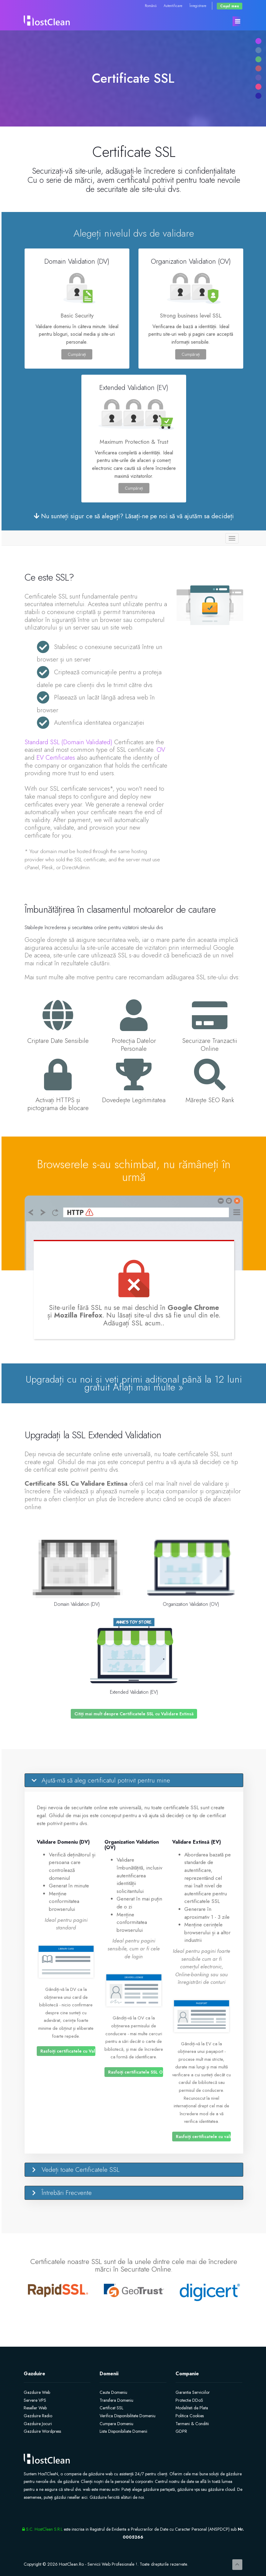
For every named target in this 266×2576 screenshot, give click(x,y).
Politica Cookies (190, 2416)
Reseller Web (35, 2408)
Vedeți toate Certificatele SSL (81, 2169)
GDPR (181, 2431)
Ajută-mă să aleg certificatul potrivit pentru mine (106, 1780)
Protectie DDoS (189, 2400)
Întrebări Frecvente (67, 2192)
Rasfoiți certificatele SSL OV (135, 2072)
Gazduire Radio (38, 2416)
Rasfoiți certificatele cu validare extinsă (203, 2136)
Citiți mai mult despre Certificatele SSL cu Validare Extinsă (133, 1714)
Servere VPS (35, 2400)
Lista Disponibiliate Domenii (123, 2431)
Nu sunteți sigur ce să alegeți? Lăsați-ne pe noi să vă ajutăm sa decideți (134, 516)
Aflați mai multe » (148, 1387)
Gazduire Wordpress (42, 2431)
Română (150, 5)
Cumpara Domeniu (116, 2424)
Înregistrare (197, 5)
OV (161, 749)
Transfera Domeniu (116, 2400)
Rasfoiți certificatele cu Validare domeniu (67, 2051)
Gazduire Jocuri (38, 2424)
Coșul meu (229, 6)
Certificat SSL (111, 2408)
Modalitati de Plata (192, 2408)
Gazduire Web (37, 2392)
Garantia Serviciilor (193, 2392)
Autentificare (173, 5)
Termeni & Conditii (192, 2424)
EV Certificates (55, 757)
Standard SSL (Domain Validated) (68, 742)
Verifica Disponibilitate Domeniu (127, 2416)
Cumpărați (77, 354)
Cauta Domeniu (113, 2392)
